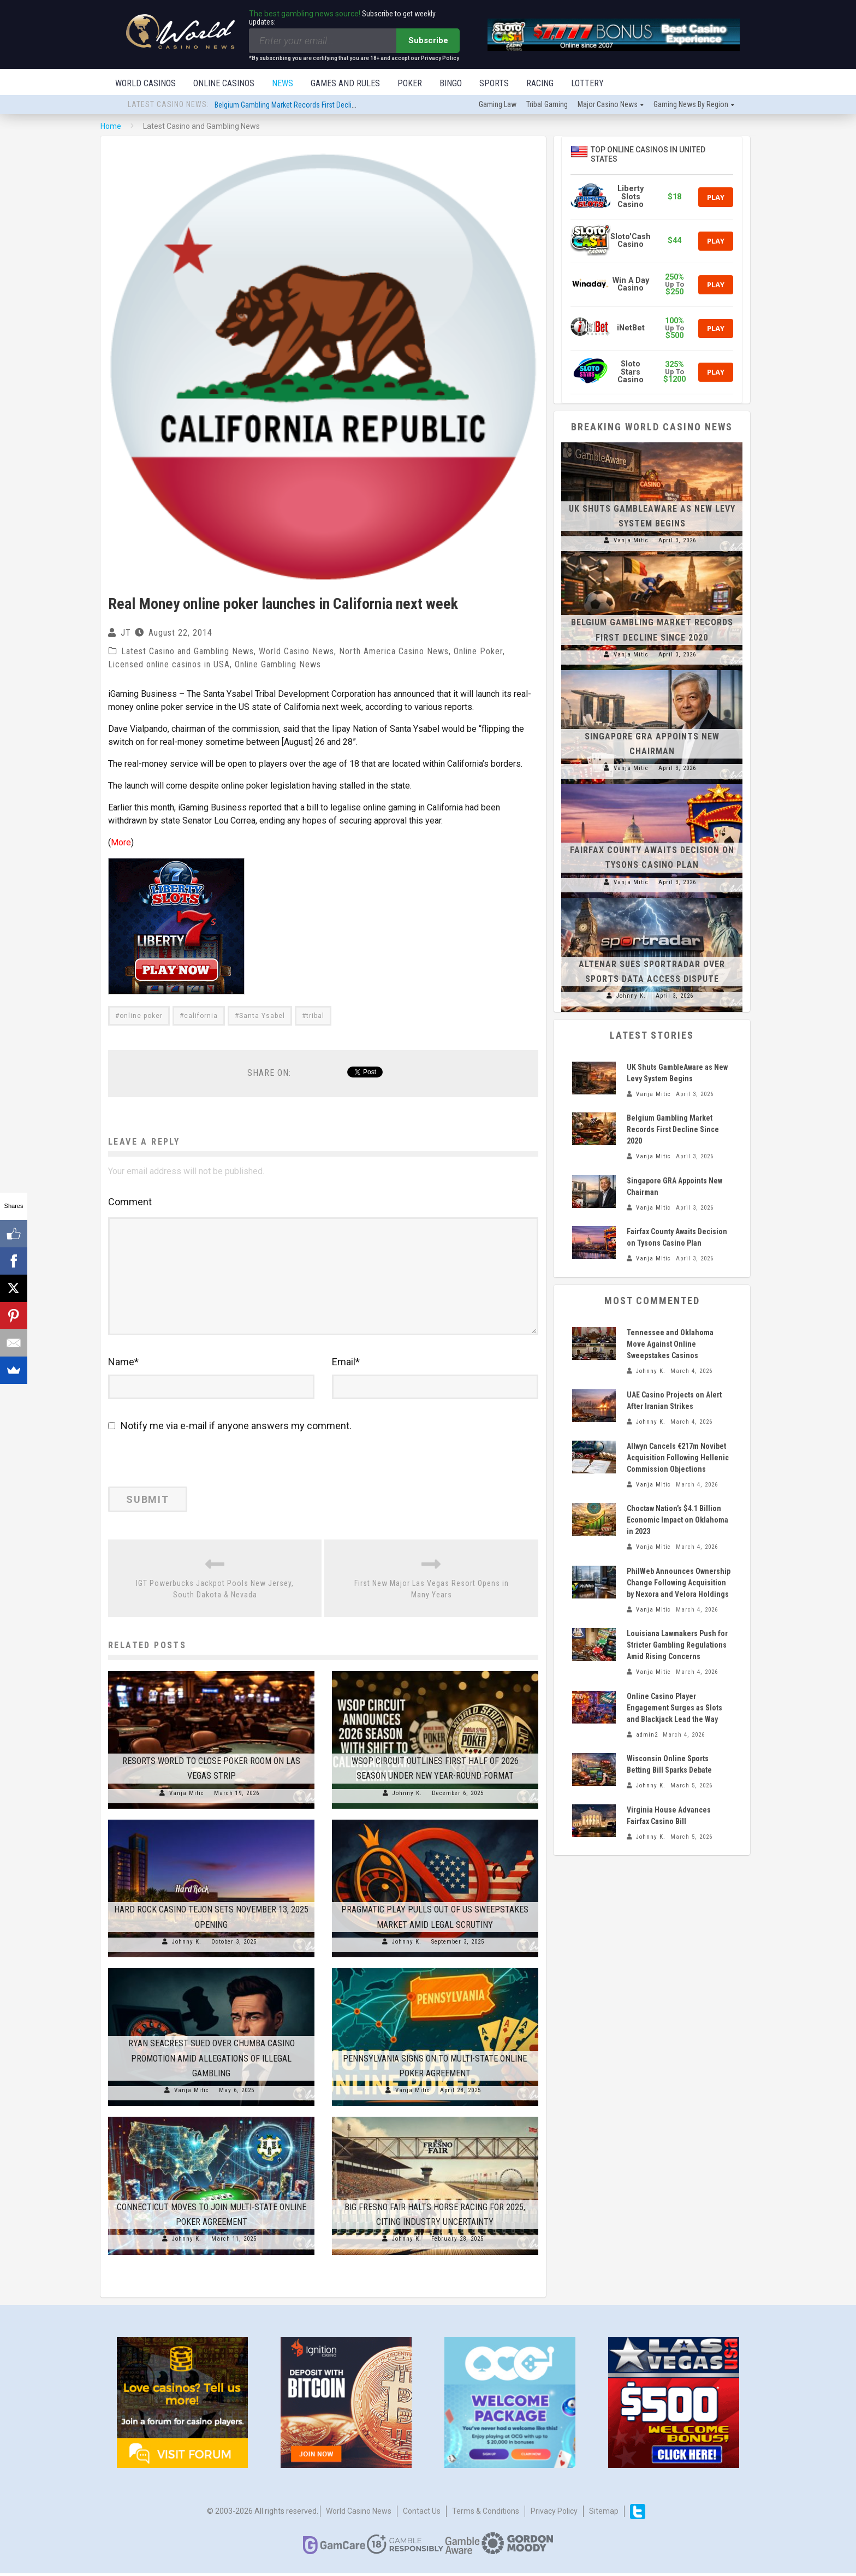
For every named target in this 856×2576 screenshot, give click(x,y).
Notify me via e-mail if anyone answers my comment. (230, 1429)
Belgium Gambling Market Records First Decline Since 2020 (305, 106)
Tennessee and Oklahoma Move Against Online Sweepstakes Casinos (670, 1345)
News (282, 83)
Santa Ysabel (262, 1017)
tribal (315, 1017)
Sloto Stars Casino (630, 373)
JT (126, 634)
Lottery (587, 83)
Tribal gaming (547, 105)
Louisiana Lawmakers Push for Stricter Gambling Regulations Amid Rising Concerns (677, 1646)
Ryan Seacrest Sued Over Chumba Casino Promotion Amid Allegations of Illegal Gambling (211, 2061)
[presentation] (183, 1466)
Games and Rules (345, 83)
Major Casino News (608, 105)
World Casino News (296, 652)
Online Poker (478, 652)
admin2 (647, 1735)
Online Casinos (223, 83)
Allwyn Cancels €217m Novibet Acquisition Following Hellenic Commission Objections (678, 1458)
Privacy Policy (554, 2514)
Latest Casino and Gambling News (187, 652)
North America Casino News (394, 652)
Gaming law (497, 105)
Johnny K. (407, 1795)
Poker (409, 83)
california (201, 1017)
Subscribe (428, 40)
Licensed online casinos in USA (169, 665)
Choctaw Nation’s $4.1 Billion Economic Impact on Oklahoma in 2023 (677, 1521)
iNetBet (631, 329)
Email (346, 1365)
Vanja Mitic (186, 1795)
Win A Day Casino (631, 285)
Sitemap (604, 2514)
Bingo (450, 83)
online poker (141, 1017)
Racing (540, 83)
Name (123, 1365)
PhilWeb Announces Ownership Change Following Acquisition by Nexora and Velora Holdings (678, 1584)
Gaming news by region (690, 105)
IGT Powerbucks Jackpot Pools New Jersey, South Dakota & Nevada (215, 1592)
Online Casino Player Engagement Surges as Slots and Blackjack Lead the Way (674, 1709)
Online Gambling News (278, 665)
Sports (494, 83)
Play (715, 198)
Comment (130, 1203)
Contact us (422, 2514)
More (121, 843)
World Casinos (145, 83)
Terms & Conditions (485, 2514)
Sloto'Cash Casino (630, 241)
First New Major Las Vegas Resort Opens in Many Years (431, 1592)
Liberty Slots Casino (630, 197)
